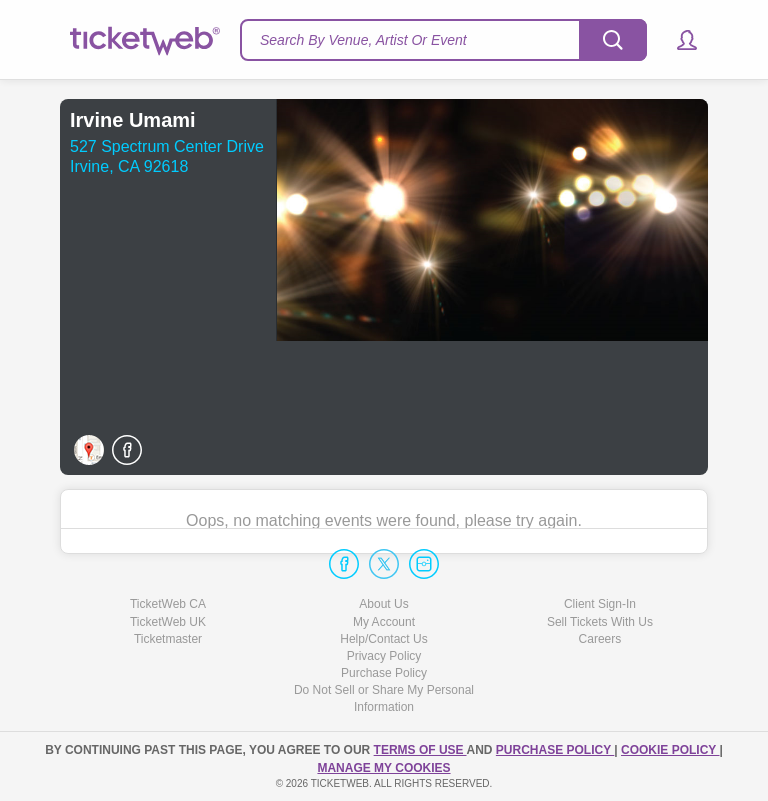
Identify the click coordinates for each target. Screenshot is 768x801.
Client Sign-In (600, 604)
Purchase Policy (384, 673)
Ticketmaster (168, 639)
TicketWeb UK (168, 622)
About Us (383, 604)
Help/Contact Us (383, 639)
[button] (677, 40)
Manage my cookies (383, 768)
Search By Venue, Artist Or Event (363, 40)
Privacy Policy (384, 656)
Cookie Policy (670, 750)
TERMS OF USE (420, 750)
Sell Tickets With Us (600, 622)
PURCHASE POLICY (555, 750)
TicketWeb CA (168, 604)
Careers (600, 639)
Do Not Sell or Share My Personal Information (384, 698)
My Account (384, 622)
